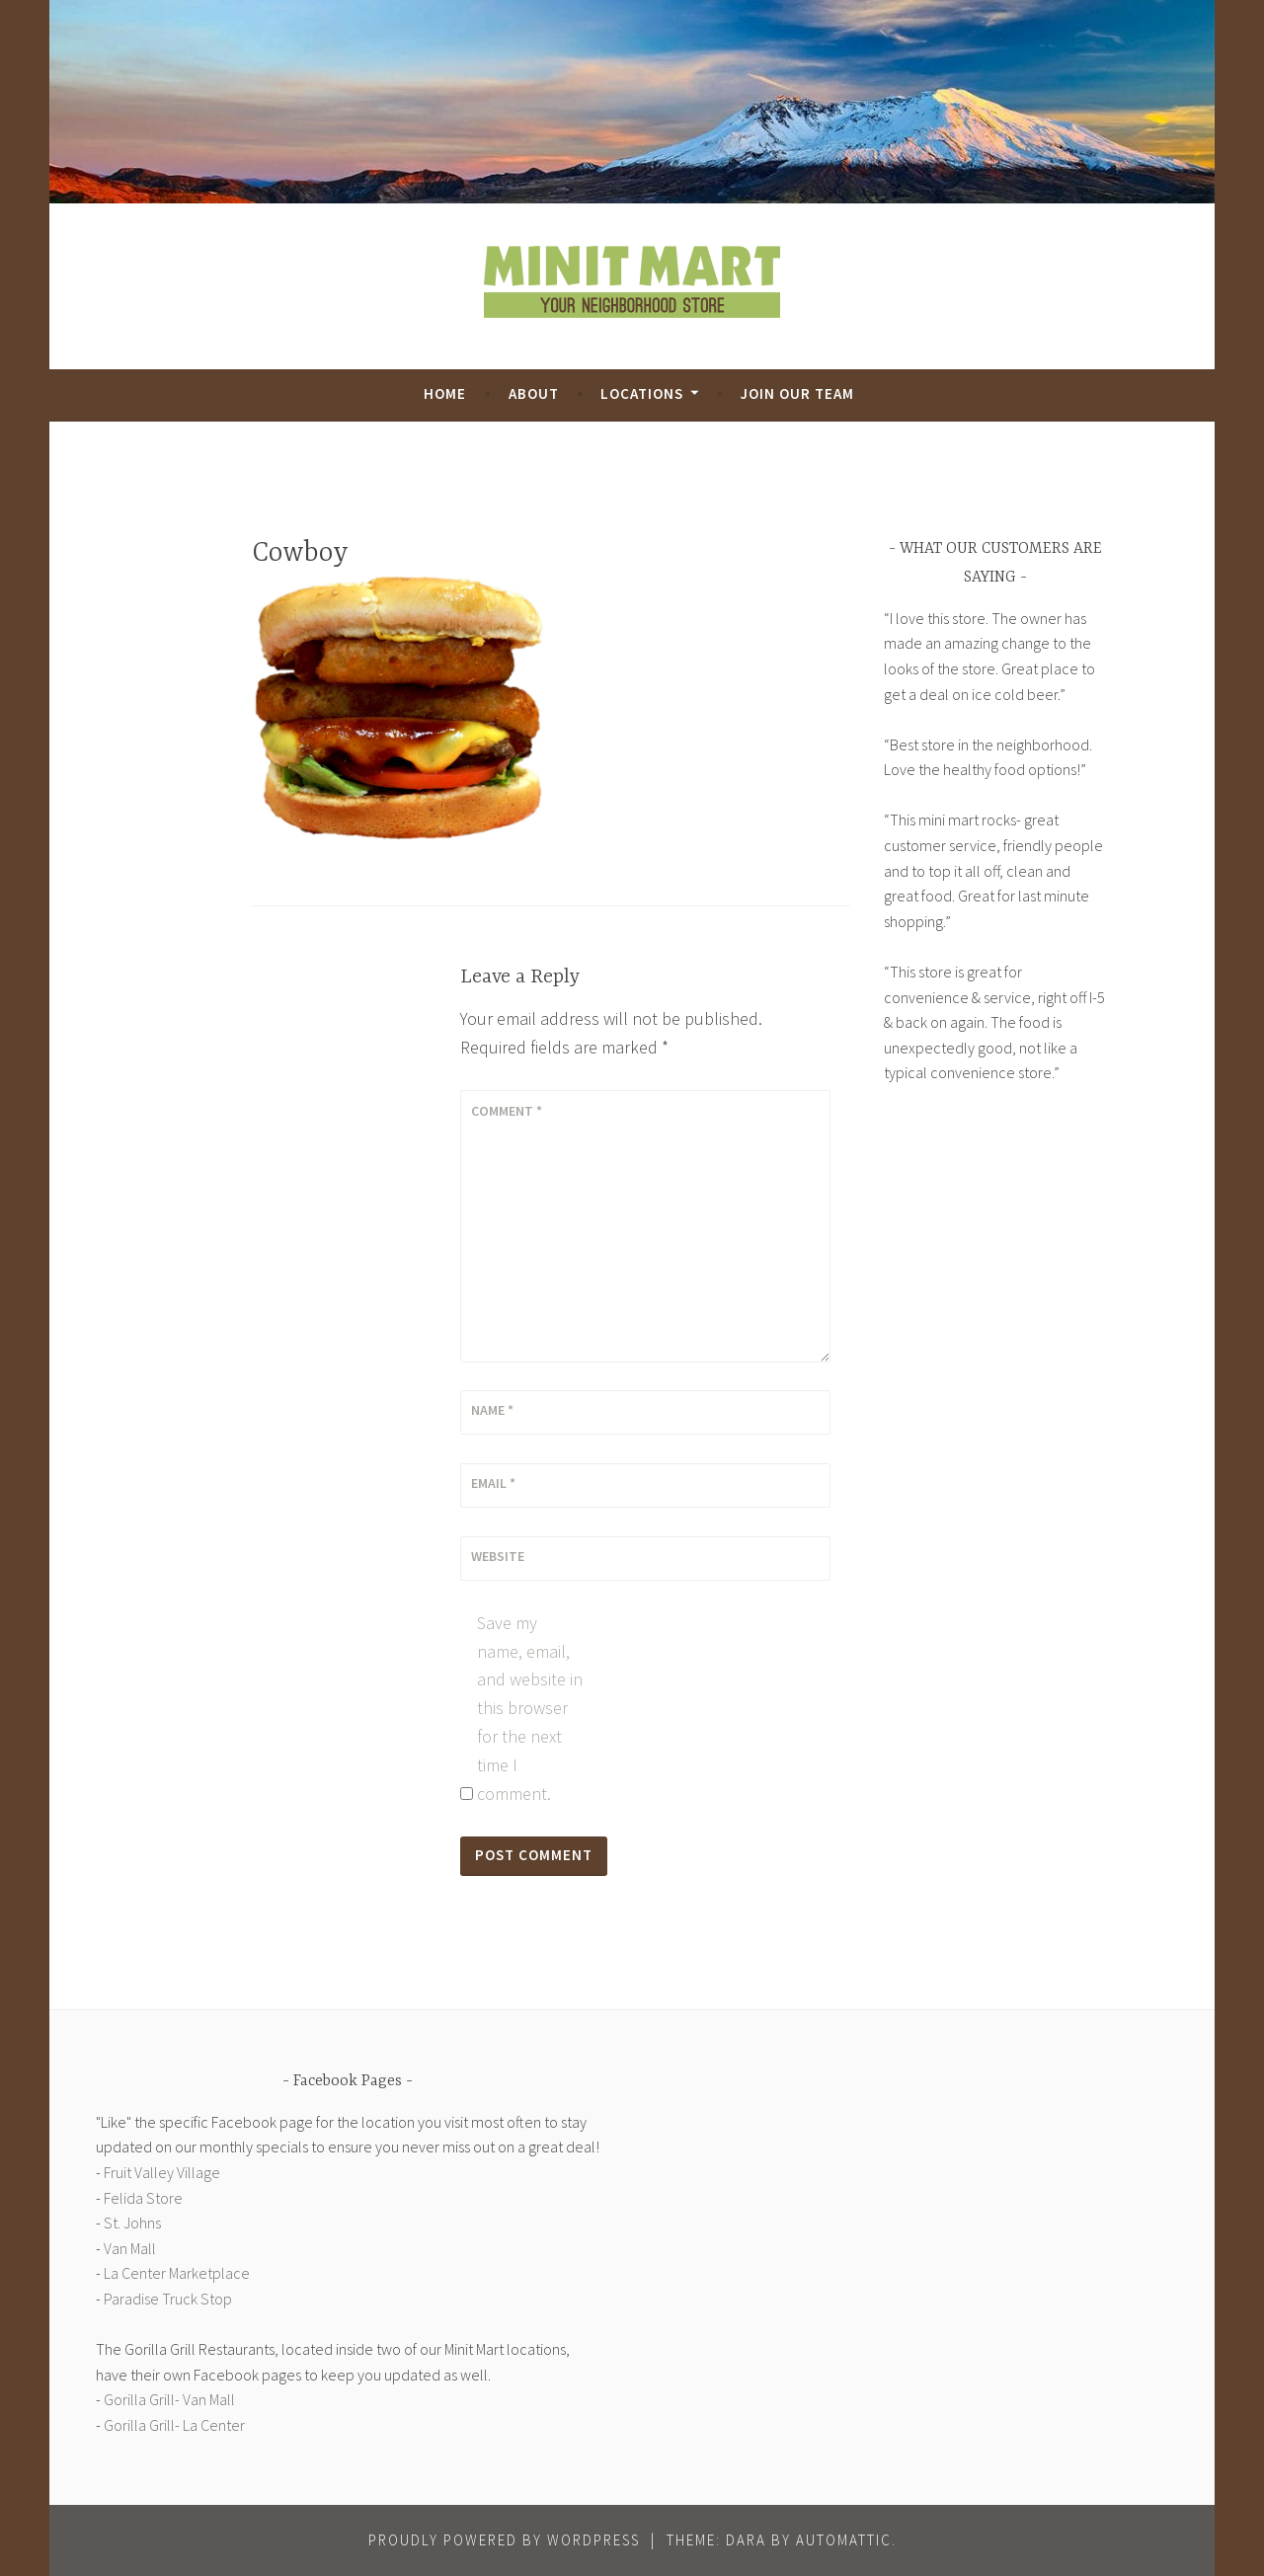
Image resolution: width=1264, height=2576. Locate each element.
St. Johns (132, 2222)
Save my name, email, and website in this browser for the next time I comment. (530, 1708)
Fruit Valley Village (162, 2172)
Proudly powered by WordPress (504, 2540)
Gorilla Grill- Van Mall (169, 2399)
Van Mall (130, 2248)
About (534, 393)
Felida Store (143, 2198)
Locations (641, 393)
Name (492, 1410)
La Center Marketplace (177, 2273)
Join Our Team (797, 393)
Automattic (844, 2540)
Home (445, 393)
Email (493, 1483)
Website (497, 1556)
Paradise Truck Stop (168, 2298)
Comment (506, 1111)
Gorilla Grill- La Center (174, 2425)
